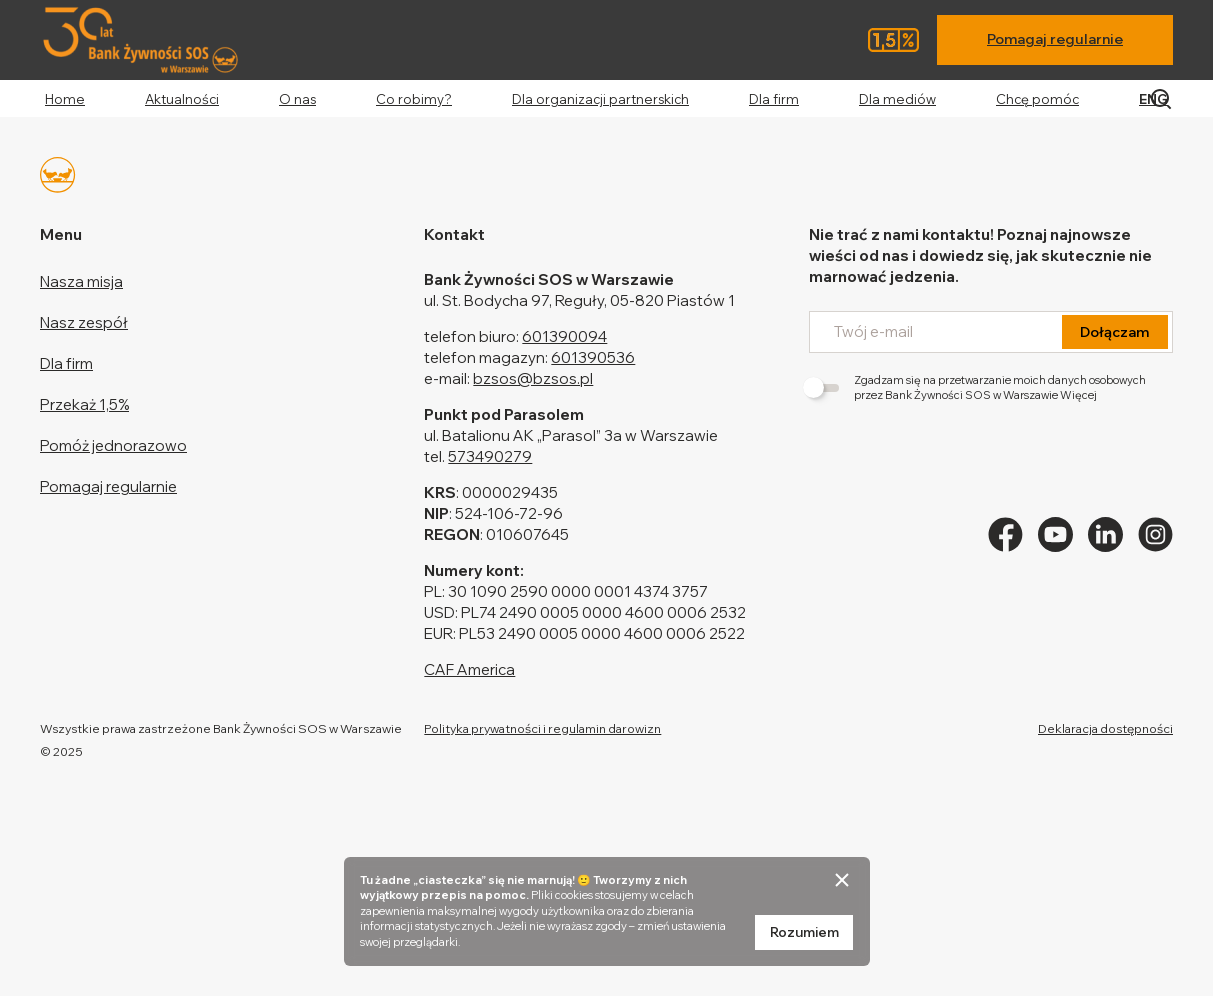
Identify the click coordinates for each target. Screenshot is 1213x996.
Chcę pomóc (1037, 99)
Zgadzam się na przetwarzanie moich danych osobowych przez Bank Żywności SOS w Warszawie (977, 387)
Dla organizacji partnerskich (600, 99)
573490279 (490, 456)
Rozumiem (804, 932)
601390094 (564, 336)
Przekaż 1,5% (84, 404)
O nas (297, 99)
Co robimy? (414, 99)
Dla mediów (897, 99)
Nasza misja (81, 281)
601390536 (593, 357)
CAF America (469, 669)
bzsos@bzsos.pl (533, 378)
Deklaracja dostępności (1105, 728)
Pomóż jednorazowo (113, 445)
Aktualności (182, 99)
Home (65, 99)
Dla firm (774, 99)
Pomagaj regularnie (1055, 39)
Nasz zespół (84, 322)
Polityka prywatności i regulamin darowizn (542, 728)
